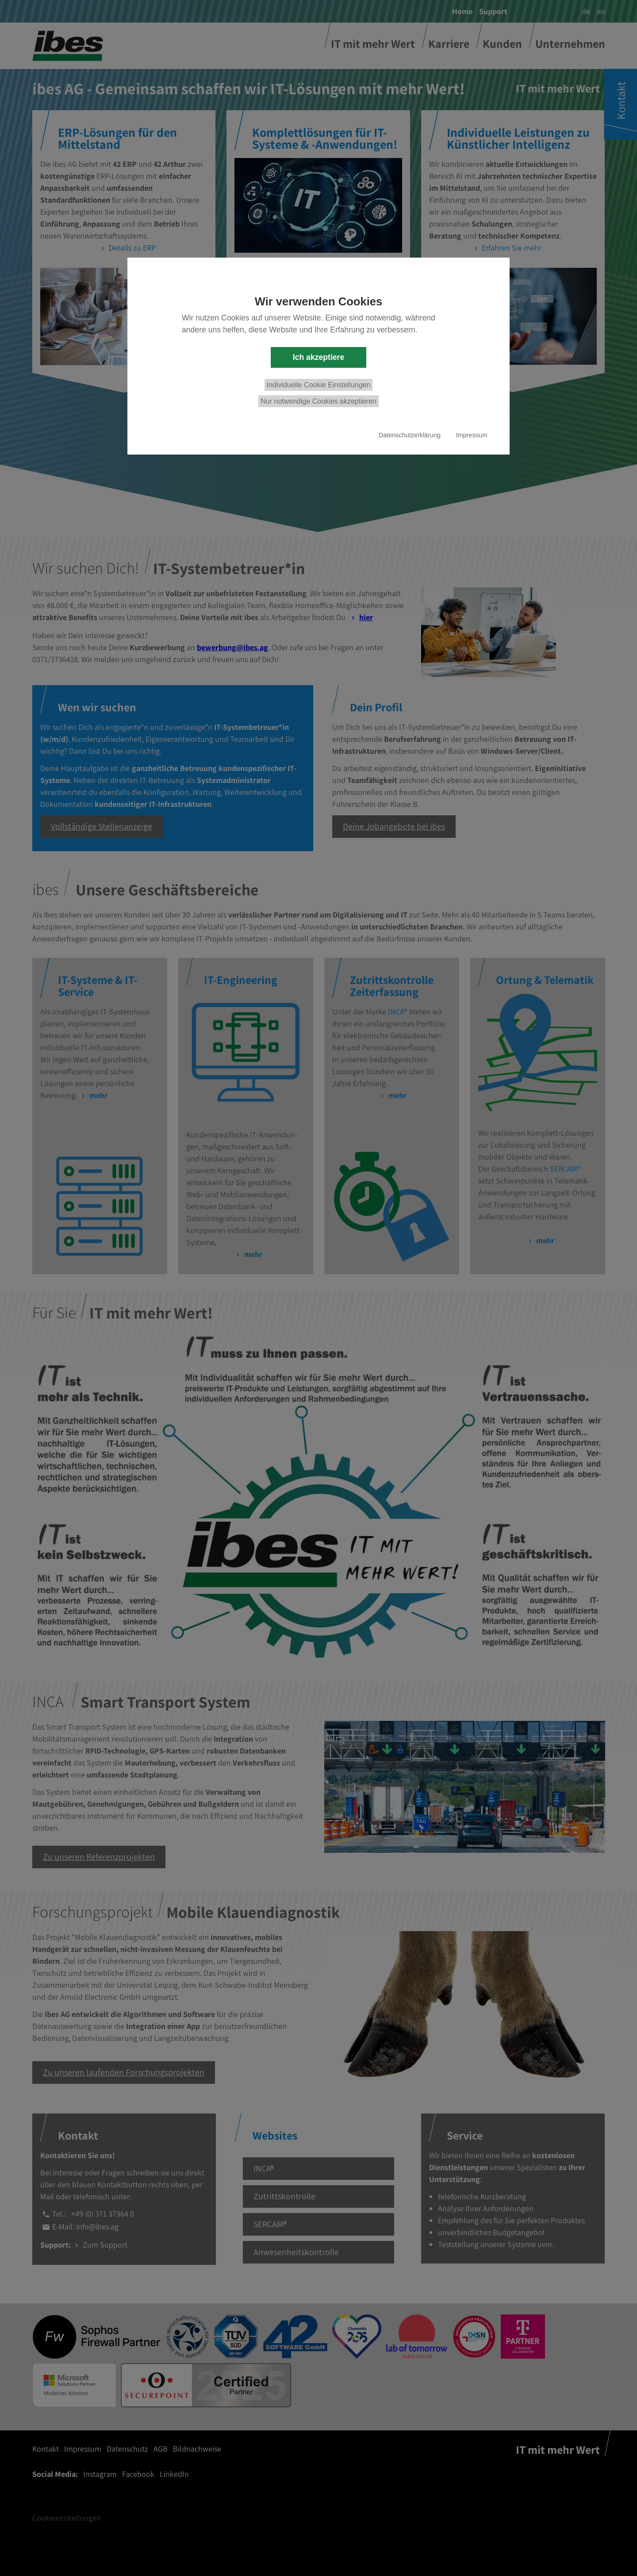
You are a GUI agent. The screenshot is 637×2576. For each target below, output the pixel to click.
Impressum (471, 435)
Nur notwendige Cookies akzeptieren (318, 401)
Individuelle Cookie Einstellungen (319, 385)
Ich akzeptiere (318, 357)
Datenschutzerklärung (410, 435)
